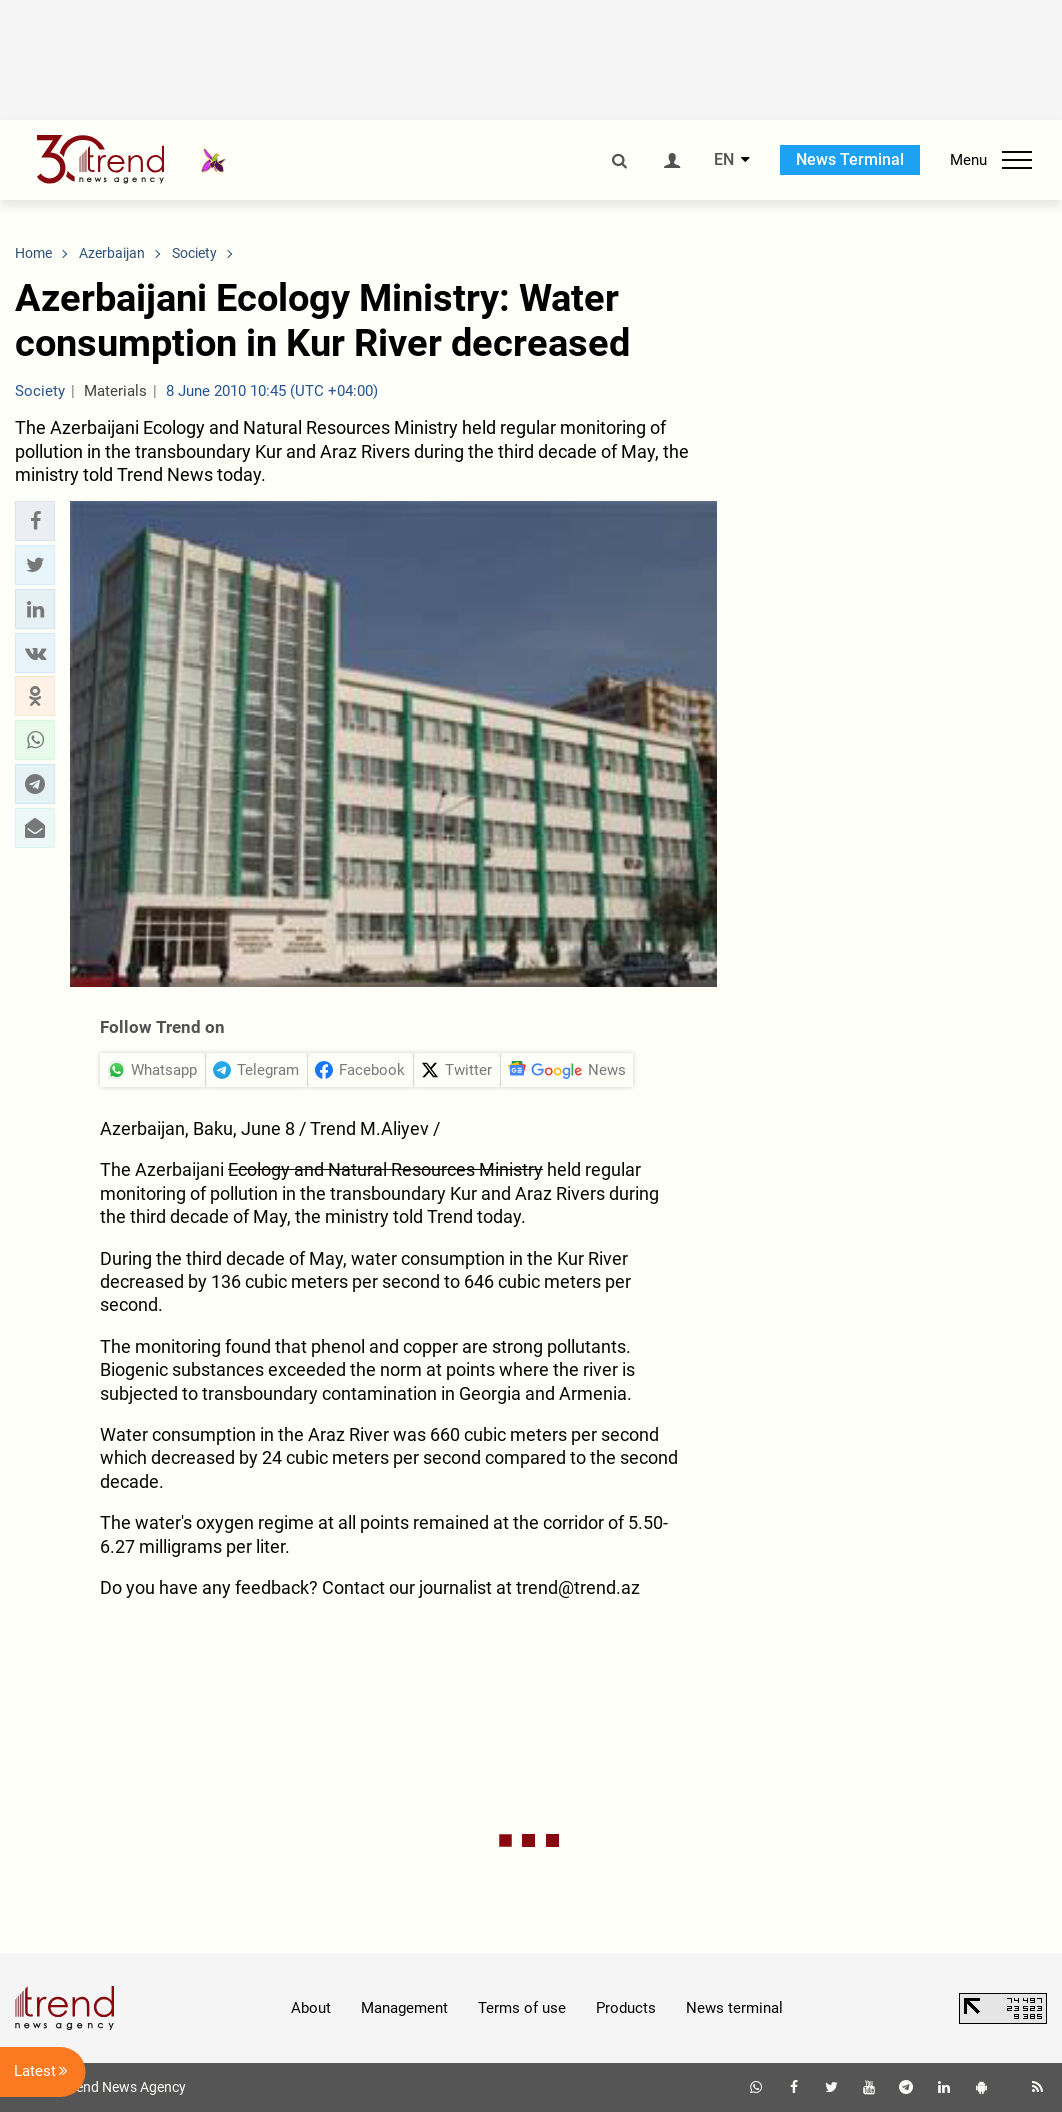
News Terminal (850, 159)
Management (404, 2008)
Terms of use (522, 2008)
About (311, 2008)
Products (626, 2008)
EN (724, 160)
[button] (35, 521)
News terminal (734, 2008)
